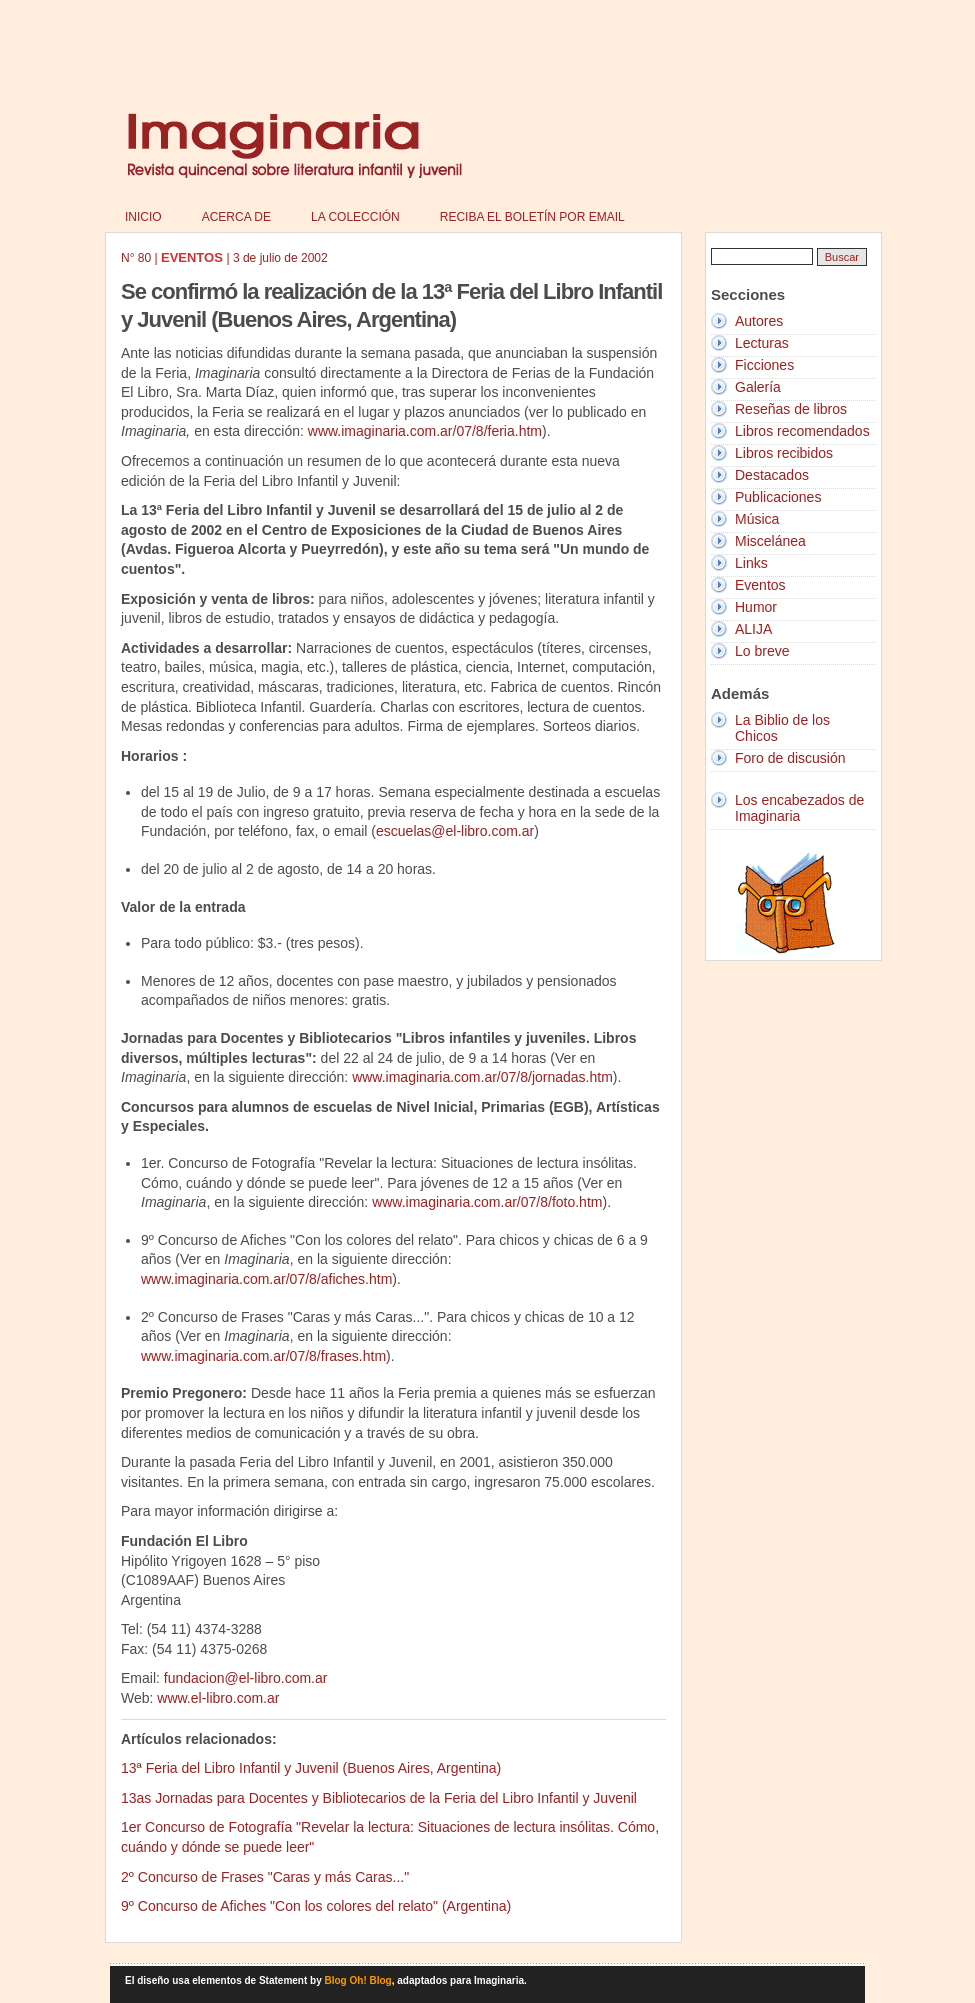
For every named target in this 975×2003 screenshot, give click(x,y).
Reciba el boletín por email (532, 217)
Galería (758, 387)
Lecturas (762, 343)
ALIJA (753, 629)
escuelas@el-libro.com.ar (455, 831)
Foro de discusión (790, 758)
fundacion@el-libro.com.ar (246, 1678)
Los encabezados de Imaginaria (799, 808)
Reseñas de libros (791, 409)
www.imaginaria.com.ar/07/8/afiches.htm (266, 1279)
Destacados (772, 475)
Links (751, 563)
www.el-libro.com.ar (218, 1698)
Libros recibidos (784, 453)
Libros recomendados (802, 431)
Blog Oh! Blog (358, 1980)
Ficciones (764, 365)
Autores (759, 321)
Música (757, 519)
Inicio (143, 217)
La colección (355, 217)
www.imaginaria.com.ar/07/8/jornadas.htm (482, 1077)
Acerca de (236, 217)
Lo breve (762, 651)
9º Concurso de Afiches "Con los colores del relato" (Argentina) (316, 1906)
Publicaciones (778, 497)
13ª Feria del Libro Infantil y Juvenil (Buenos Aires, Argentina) (311, 1768)
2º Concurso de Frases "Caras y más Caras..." (265, 1877)
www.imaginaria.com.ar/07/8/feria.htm (425, 431)
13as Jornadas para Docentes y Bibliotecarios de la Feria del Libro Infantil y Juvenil (379, 1798)
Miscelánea (770, 541)
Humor (756, 607)
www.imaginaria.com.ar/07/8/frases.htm (263, 1356)
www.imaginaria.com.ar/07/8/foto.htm (487, 1202)
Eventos (760, 585)
